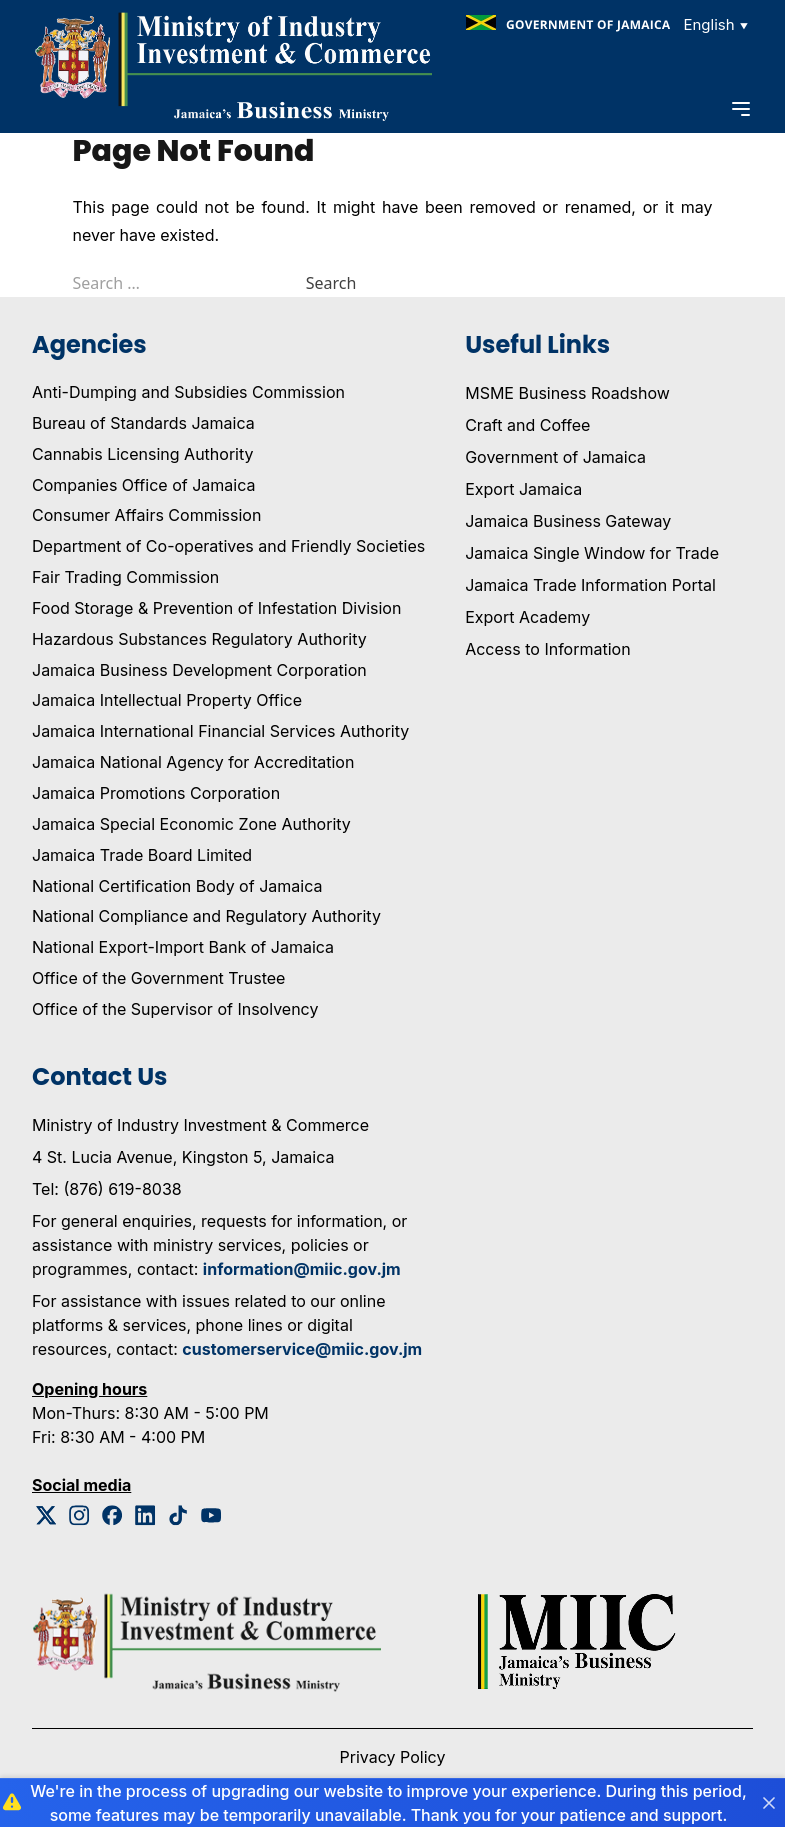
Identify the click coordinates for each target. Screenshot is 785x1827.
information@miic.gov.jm (302, 1269)
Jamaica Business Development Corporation (199, 670)
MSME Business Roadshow (567, 393)
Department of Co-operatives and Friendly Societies (228, 546)
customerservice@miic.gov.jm (302, 1349)
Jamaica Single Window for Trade (592, 553)
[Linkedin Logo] (145, 1515)
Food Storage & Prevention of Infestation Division (216, 608)
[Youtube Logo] (211, 1515)
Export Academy (527, 617)
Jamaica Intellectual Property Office (167, 700)
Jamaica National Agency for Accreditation (193, 762)
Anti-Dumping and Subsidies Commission (188, 392)
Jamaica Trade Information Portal (590, 585)
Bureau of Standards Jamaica (143, 423)
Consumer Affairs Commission (146, 515)
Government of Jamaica (555, 457)
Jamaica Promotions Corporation (156, 793)
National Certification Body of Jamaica (177, 886)
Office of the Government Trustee (158, 978)
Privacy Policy (393, 1757)
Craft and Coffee (527, 425)
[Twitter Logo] (46, 1515)
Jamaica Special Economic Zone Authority (191, 824)
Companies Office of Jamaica (143, 485)
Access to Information (547, 649)
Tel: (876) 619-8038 (107, 1189)
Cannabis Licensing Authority (143, 454)
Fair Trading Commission (125, 577)
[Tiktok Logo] (178, 1515)
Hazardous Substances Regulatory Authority (199, 639)
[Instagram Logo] (79, 1515)
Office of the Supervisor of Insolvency (175, 1009)
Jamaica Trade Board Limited (142, 855)
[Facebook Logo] (112, 1515)
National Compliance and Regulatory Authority (206, 916)
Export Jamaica (523, 489)
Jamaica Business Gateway (568, 521)
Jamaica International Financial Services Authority (220, 731)
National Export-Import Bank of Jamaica (183, 947)
